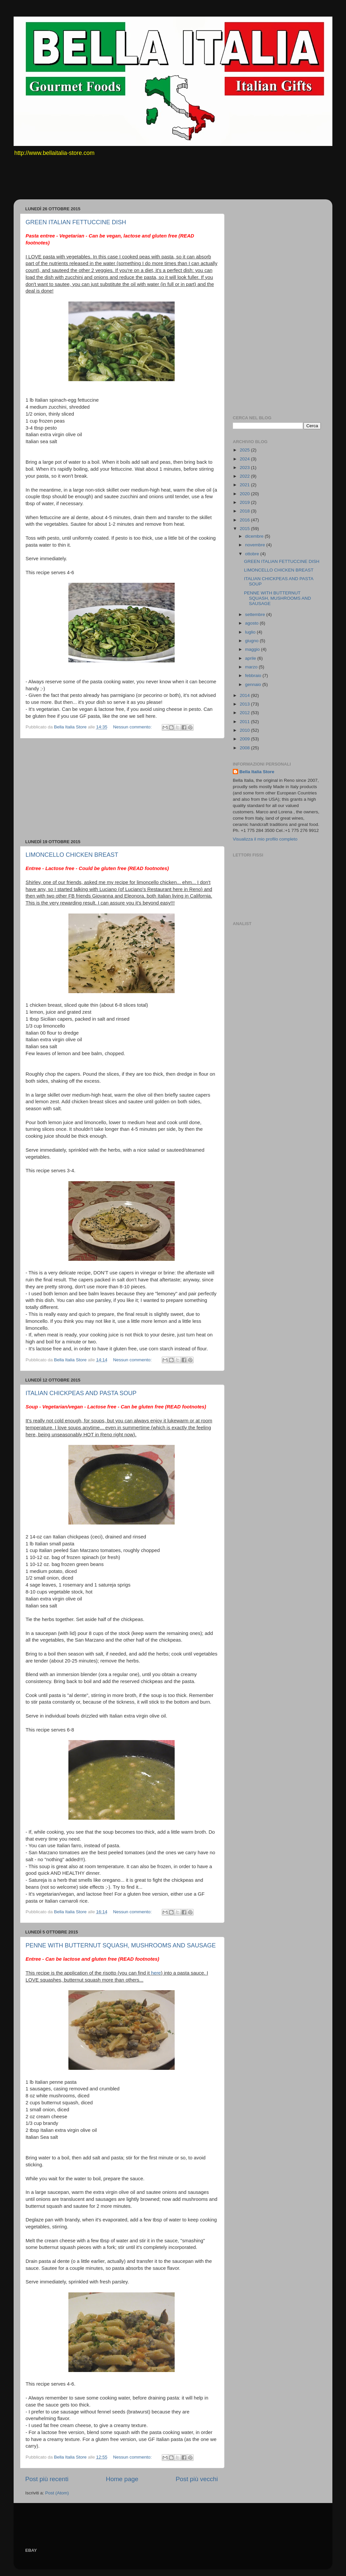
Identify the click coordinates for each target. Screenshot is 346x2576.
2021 (245, 484)
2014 (245, 695)
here (156, 1973)
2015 (245, 528)
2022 (245, 476)
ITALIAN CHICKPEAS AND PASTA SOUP (81, 1393)
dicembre (255, 536)
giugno (252, 640)
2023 (245, 467)
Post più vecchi (197, 2478)
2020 (245, 493)
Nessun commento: (133, 726)
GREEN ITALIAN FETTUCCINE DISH (76, 222)
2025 (245, 449)
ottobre (252, 553)
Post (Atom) (57, 2492)
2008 (245, 747)
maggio (253, 649)
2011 (245, 721)
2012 (245, 712)
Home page (122, 2478)
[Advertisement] (141, 182)
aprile (251, 658)
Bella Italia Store (256, 771)
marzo (252, 666)
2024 (245, 458)
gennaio (253, 684)
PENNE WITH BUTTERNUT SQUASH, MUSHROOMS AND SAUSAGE (121, 1945)
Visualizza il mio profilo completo (265, 839)
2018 (245, 510)
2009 (245, 738)
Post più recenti (46, 2478)
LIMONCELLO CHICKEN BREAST (72, 854)
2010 (245, 730)
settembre (255, 614)
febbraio (254, 675)
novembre (255, 544)
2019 (245, 502)
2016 (245, 519)
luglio (251, 632)
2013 (245, 704)
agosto (252, 623)
